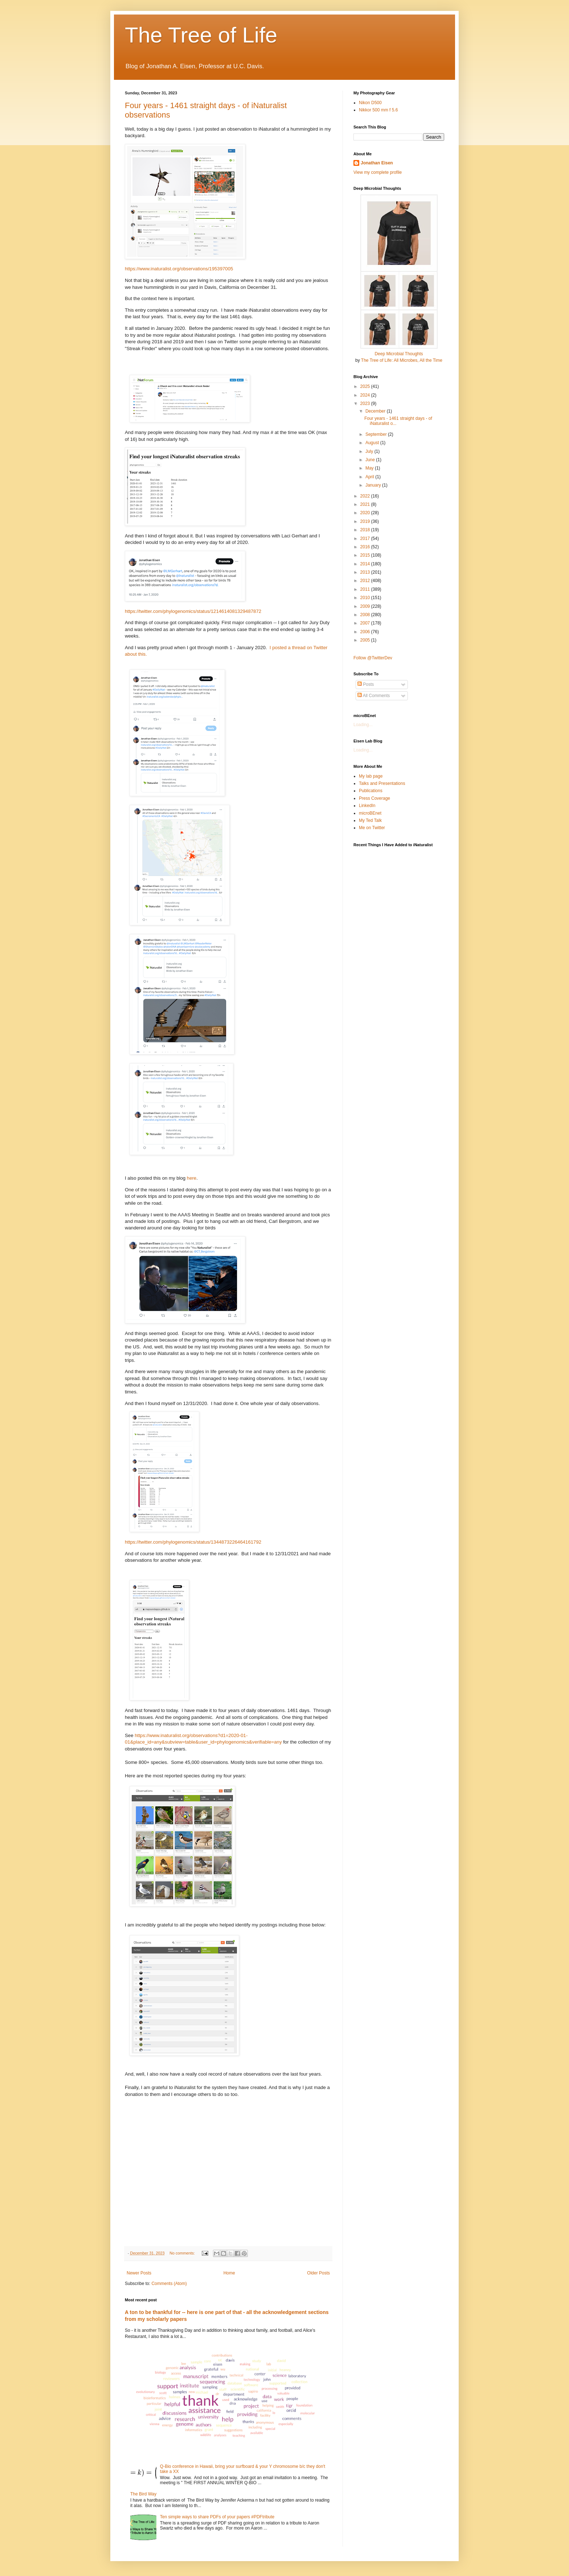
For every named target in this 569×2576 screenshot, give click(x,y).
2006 (365, 631)
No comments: (182, 2253)
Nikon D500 (370, 102)
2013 (365, 572)
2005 (365, 640)
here (191, 1178)
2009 (365, 606)
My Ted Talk (370, 820)
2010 (365, 597)
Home (229, 2273)
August (372, 442)
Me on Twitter (372, 827)
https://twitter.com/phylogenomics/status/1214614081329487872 (193, 611)
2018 (365, 529)
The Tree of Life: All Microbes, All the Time (401, 360)
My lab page (370, 776)
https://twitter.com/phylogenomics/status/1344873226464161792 (193, 1542)
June (370, 459)
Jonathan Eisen (377, 162)
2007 (365, 623)
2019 (365, 521)
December (376, 411)
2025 (365, 386)
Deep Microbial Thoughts (398, 353)
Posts (365, 684)
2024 (365, 395)
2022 (365, 496)
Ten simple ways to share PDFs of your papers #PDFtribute (217, 2516)
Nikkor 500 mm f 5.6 (378, 109)
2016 (365, 546)
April (370, 476)
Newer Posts (139, 2273)
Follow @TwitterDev (372, 657)
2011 (365, 589)
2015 (365, 555)
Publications (370, 790)
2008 (365, 614)
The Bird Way (143, 2494)
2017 (365, 538)
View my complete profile (377, 172)
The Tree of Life (201, 35)
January (373, 485)
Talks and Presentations (382, 783)
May (370, 468)
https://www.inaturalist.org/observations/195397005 (179, 268)
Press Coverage (374, 798)
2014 (365, 563)
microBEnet (370, 813)
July (369, 451)
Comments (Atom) (169, 2283)
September (376, 434)
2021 (365, 504)
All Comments (373, 695)
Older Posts (318, 2273)
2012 (365, 580)
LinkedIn (367, 805)
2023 (365, 403)
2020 (365, 512)
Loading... (363, 724)
